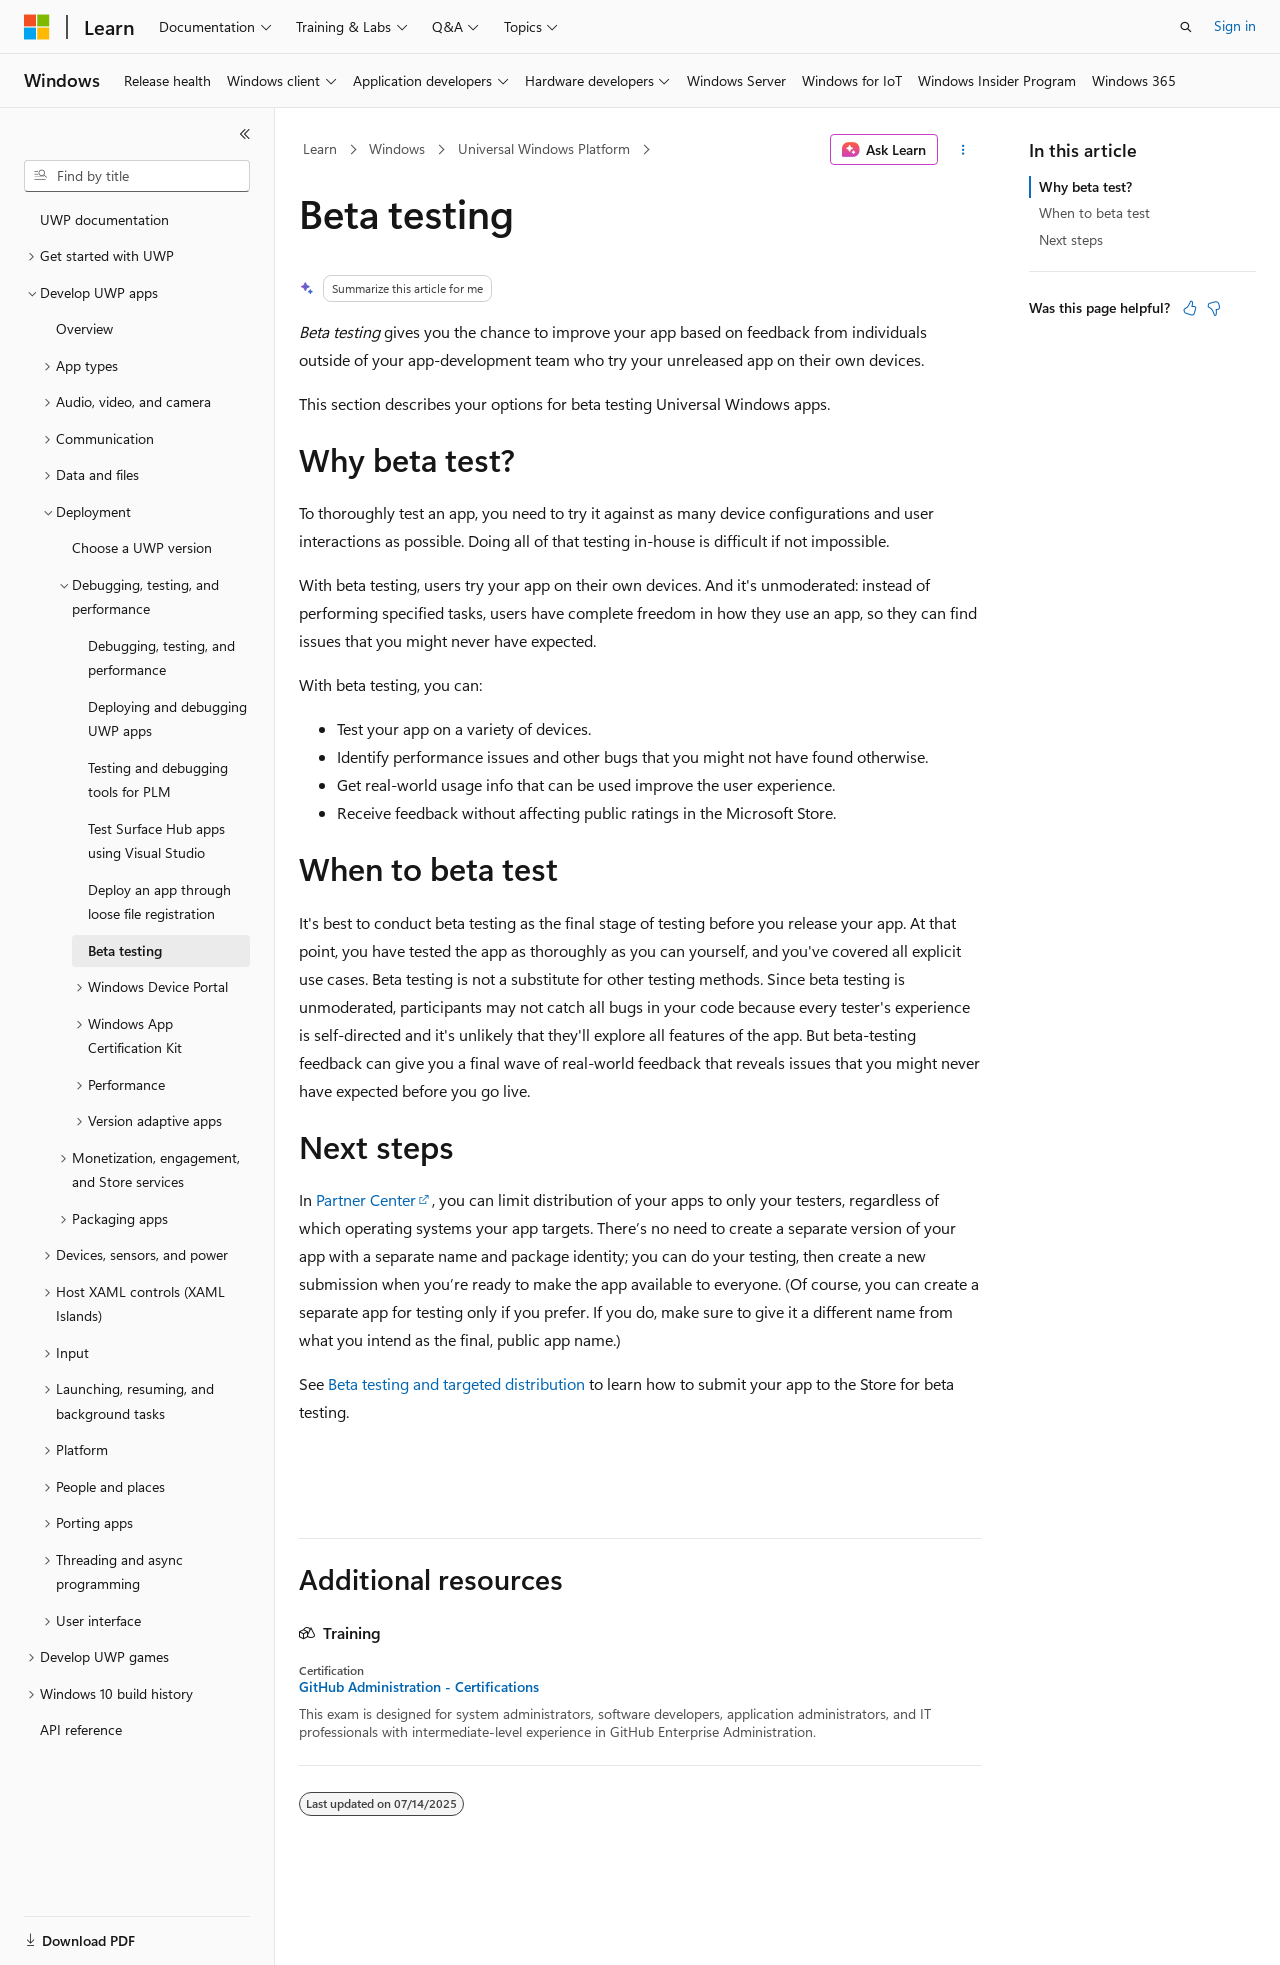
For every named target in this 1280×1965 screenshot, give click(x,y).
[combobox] (137, 176)
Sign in (1235, 25)
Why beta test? (1085, 186)
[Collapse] (245, 134)
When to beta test (1094, 212)
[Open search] (1186, 27)
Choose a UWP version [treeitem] (142, 547)
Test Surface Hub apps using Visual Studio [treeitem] (156, 841)
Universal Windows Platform (544, 148)
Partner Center (366, 1199)
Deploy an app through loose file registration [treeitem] (159, 902)
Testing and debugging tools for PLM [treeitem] (158, 780)
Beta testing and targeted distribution (456, 1383)
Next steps (1071, 239)
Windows (397, 148)
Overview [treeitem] (84, 328)
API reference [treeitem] (81, 1729)
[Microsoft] (37, 27)
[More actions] (963, 150)
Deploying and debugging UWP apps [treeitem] (167, 719)
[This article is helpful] (1190, 308)
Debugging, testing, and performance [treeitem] (161, 658)
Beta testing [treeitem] (125, 950)
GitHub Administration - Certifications (419, 1687)
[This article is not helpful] (1214, 308)
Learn (320, 148)
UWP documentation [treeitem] (104, 219)
